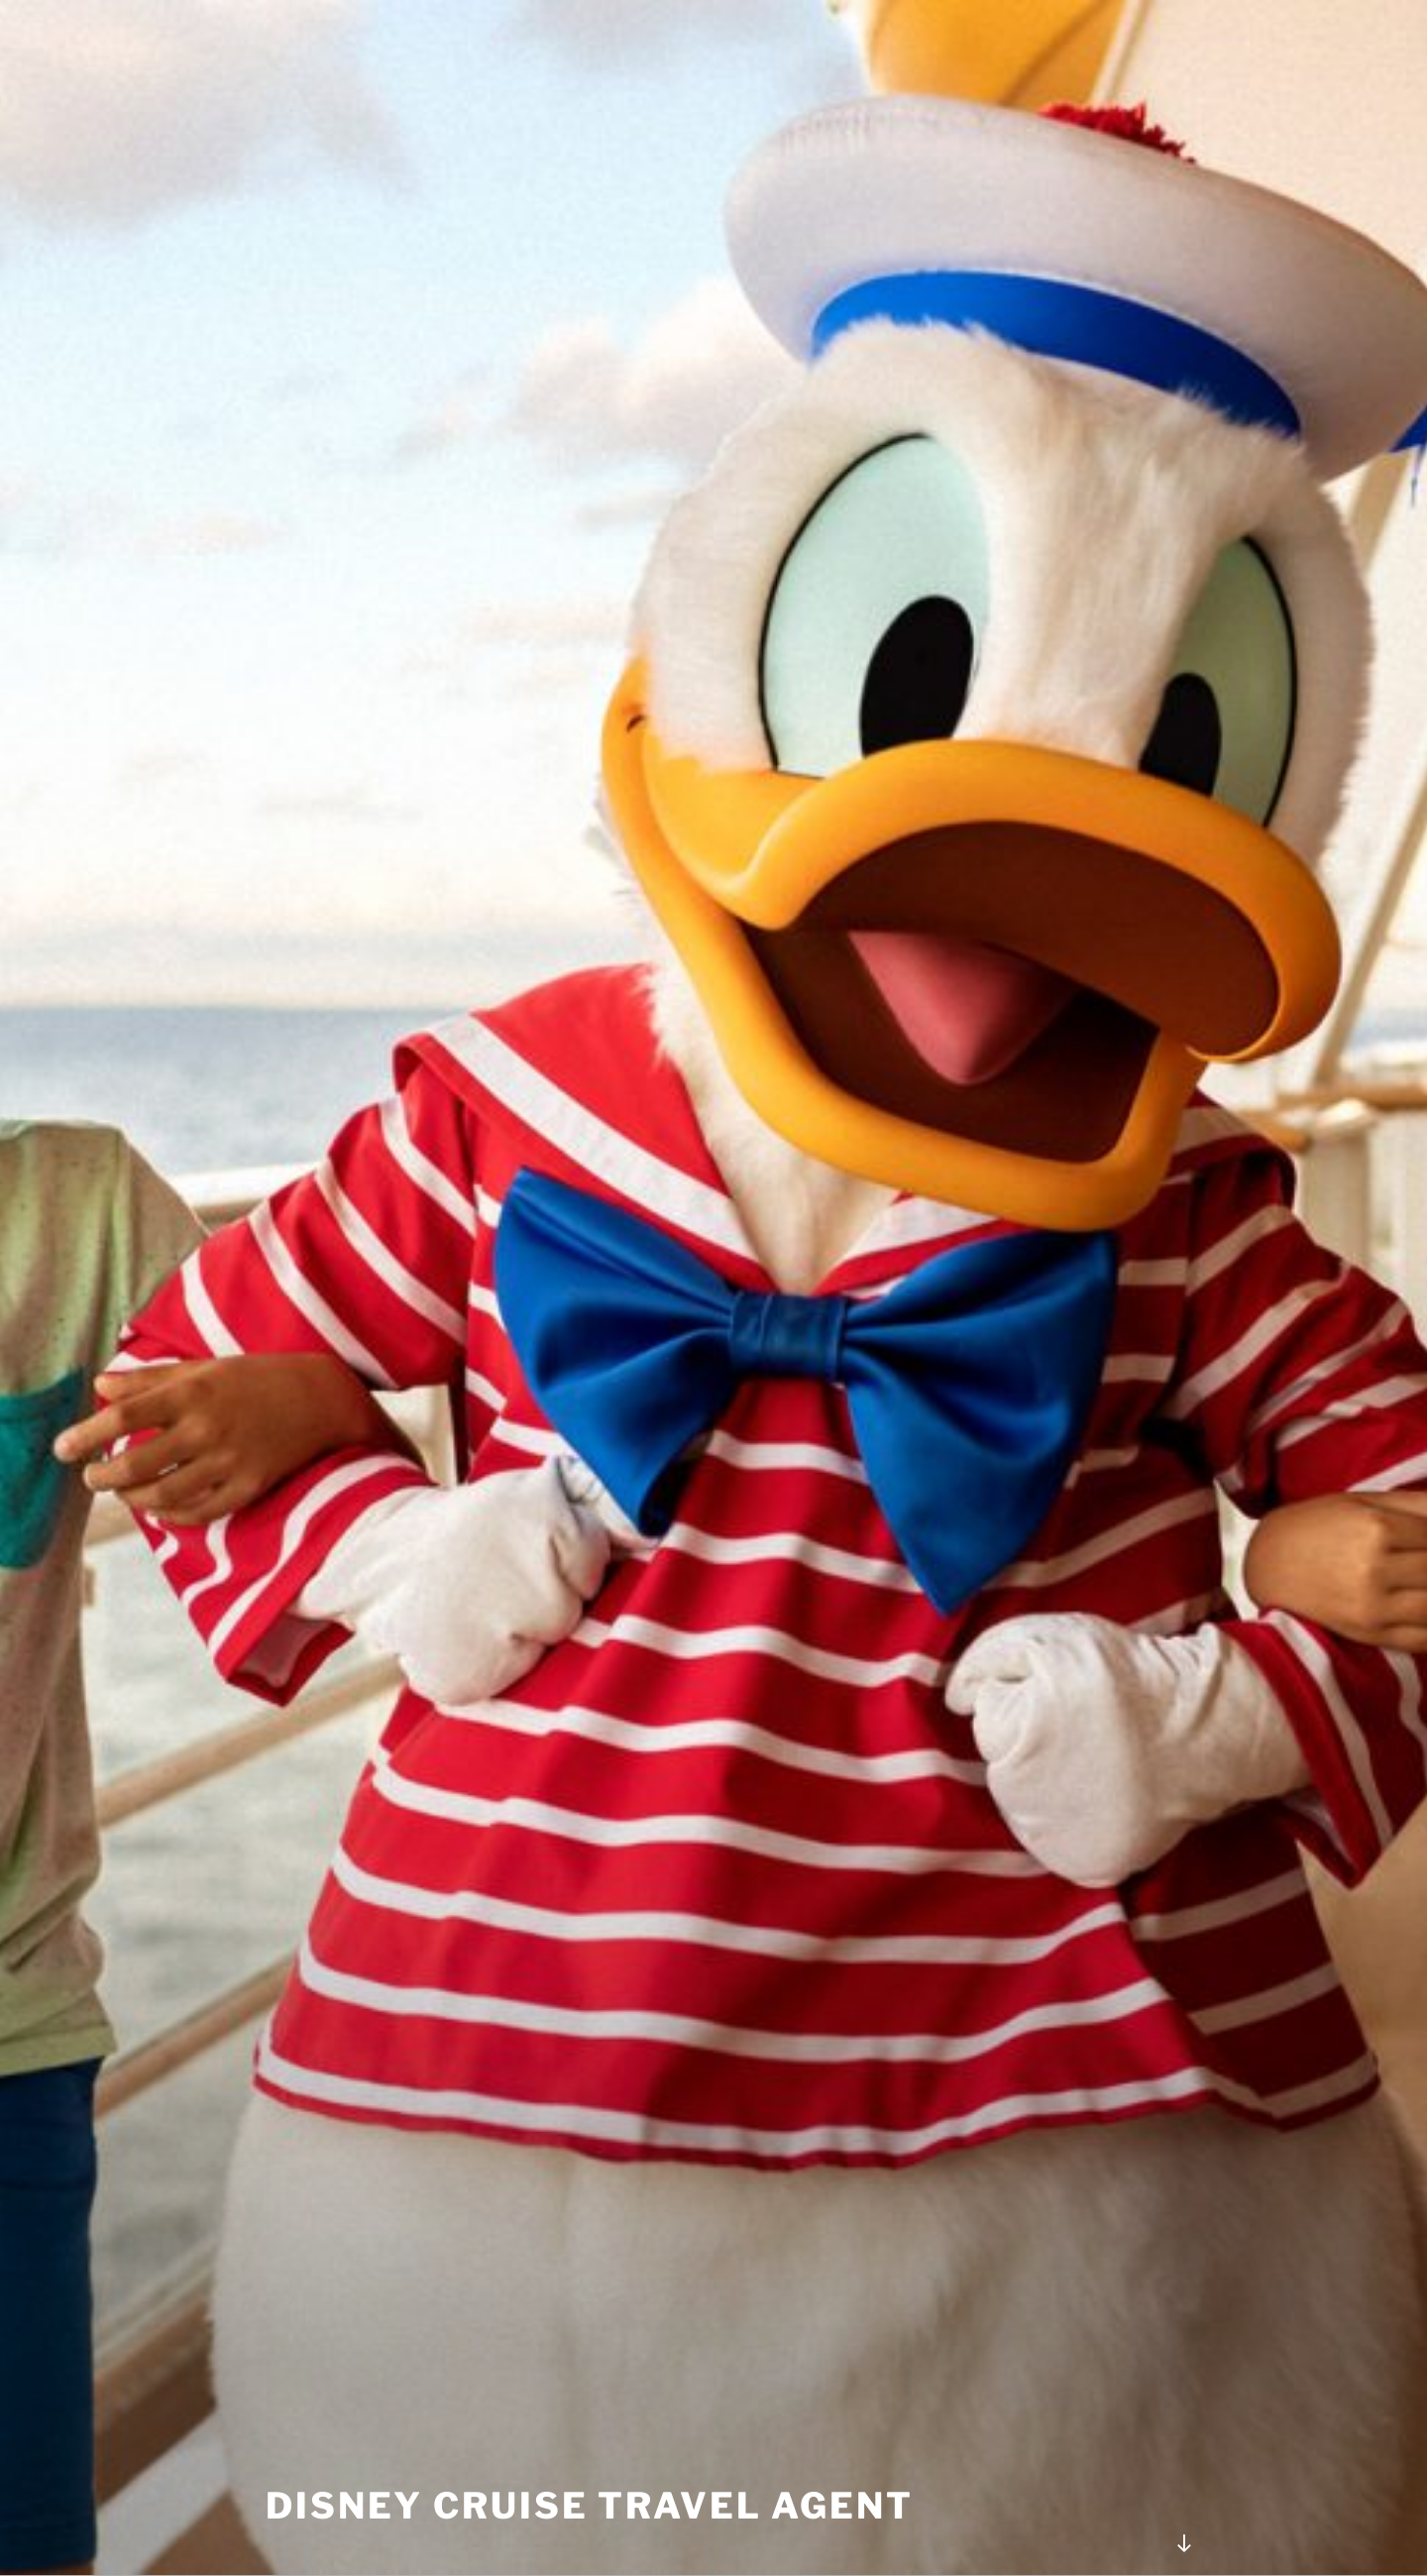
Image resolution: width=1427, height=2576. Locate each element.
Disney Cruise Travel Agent (590, 2505)
